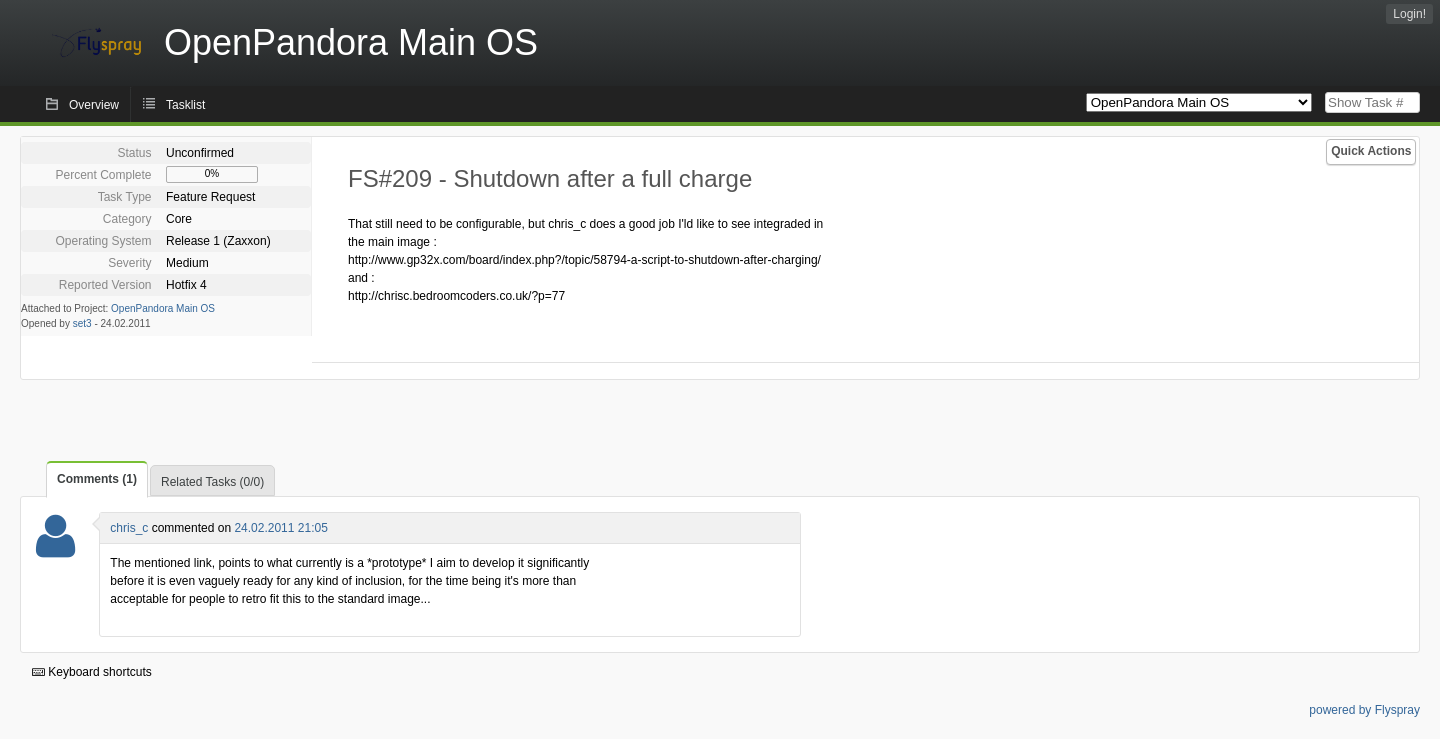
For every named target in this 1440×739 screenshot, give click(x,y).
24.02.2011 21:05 (280, 528)
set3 (82, 323)
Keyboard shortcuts (92, 672)
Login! (1409, 14)
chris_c (129, 528)
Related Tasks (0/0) (212, 482)
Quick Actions (1371, 151)
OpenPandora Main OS (163, 308)
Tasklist (185, 105)
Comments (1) (97, 479)
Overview (94, 105)
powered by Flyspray (1364, 710)
